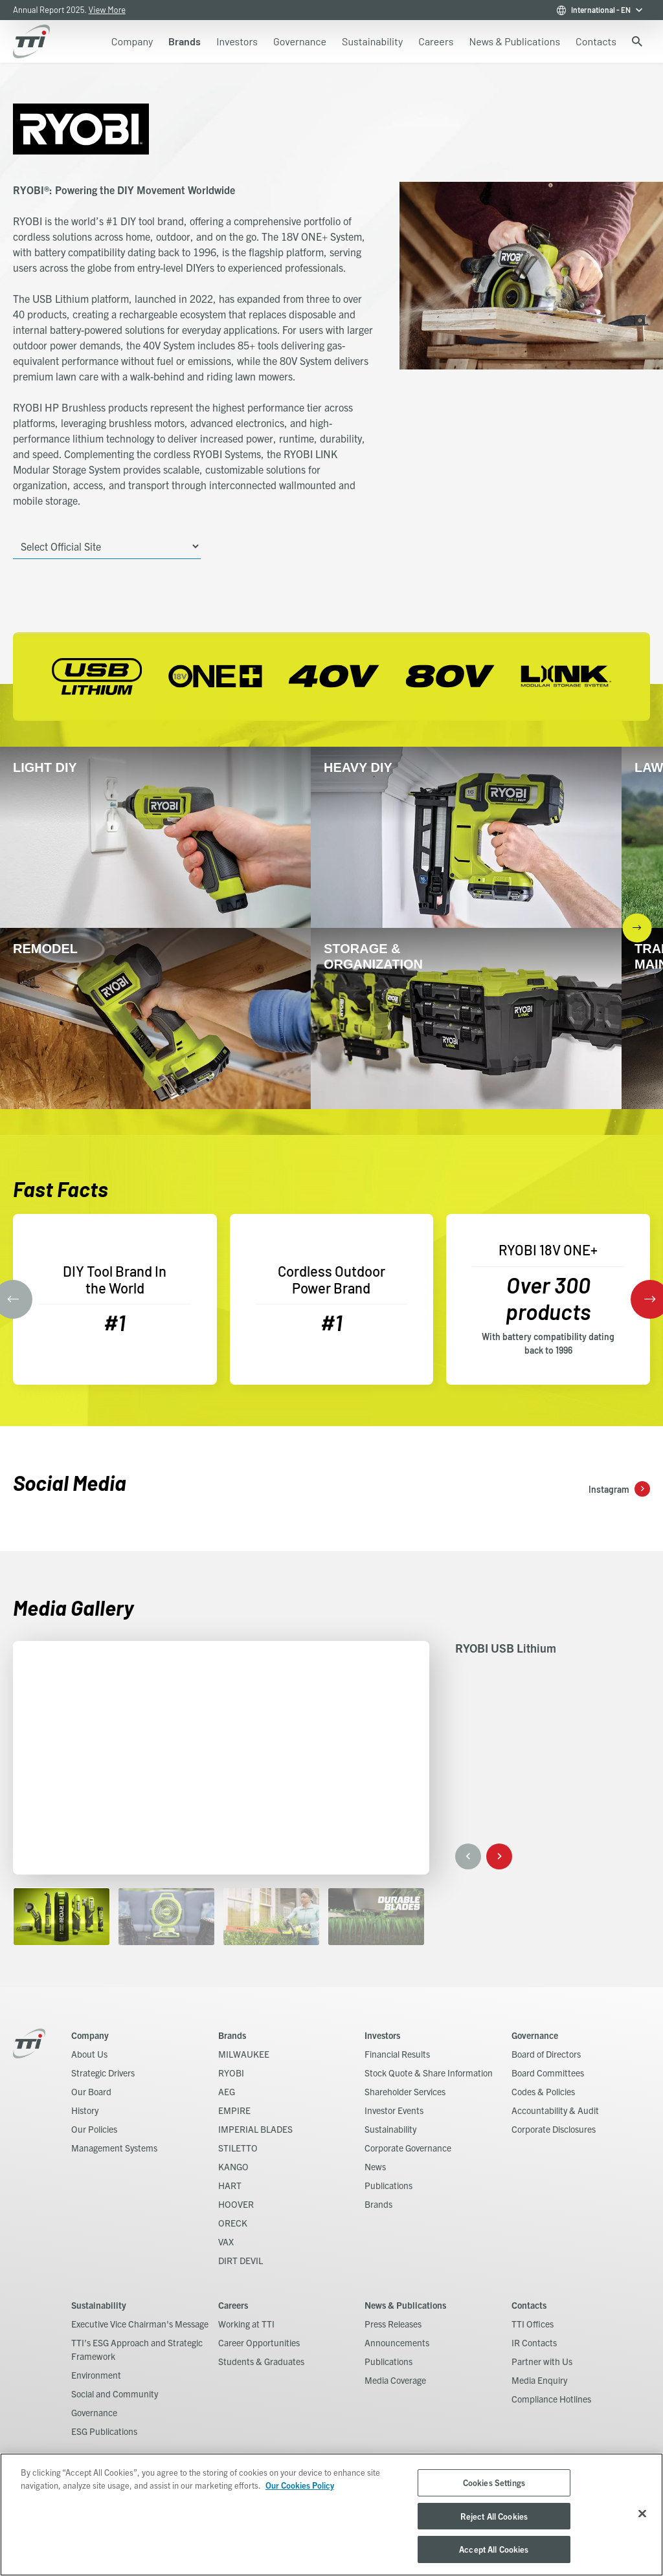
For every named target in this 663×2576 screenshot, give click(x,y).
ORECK (232, 2223)
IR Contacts (534, 2342)
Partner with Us (541, 2361)
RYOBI (231, 2072)
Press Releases (393, 2323)
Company (90, 2035)
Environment (96, 2375)
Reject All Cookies (494, 2516)
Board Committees (547, 2072)
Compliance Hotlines (551, 2399)
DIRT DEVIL (240, 2260)
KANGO (233, 2166)
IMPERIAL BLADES (255, 2129)
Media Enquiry (539, 2380)
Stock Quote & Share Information (429, 2072)
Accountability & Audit (555, 2110)
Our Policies (94, 2129)
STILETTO (238, 2147)
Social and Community (114, 2393)
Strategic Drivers (103, 2072)
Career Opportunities (259, 2342)
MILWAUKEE (243, 2054)
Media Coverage (395, 2380)
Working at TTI (246, 2323)
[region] (331, 2514)
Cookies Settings (494, 2482)
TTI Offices (532, 2323)
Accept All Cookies (493, 2549)
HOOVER (236, 2204)
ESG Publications (104, 2431)
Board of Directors (546, 2054)
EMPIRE (234, 2110)
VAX (226, 2241)
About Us (89, 2054)
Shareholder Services (405, 2091)
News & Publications (405, 2305)
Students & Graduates (261, 2361)
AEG (226, 2091)
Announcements (397, 2342)
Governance (534, 2035)
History (84, 2110)
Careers (233, 2305)
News (375, 2166)
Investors (382, 2035)
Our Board (91, 2091)
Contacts (528, 2305)
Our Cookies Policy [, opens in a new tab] (299, 2485)
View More (107, 10)
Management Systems (114, 2147)
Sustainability (390, 2129)
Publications (388, 2185)
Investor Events (394, 2110)
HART (230, 2185)
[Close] (642, 2514)
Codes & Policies (543, 2091)
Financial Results (397, 2054)
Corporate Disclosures (553, 2129)
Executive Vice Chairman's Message (139, 2323)
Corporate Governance (408, 2147)
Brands (232, 2035)
